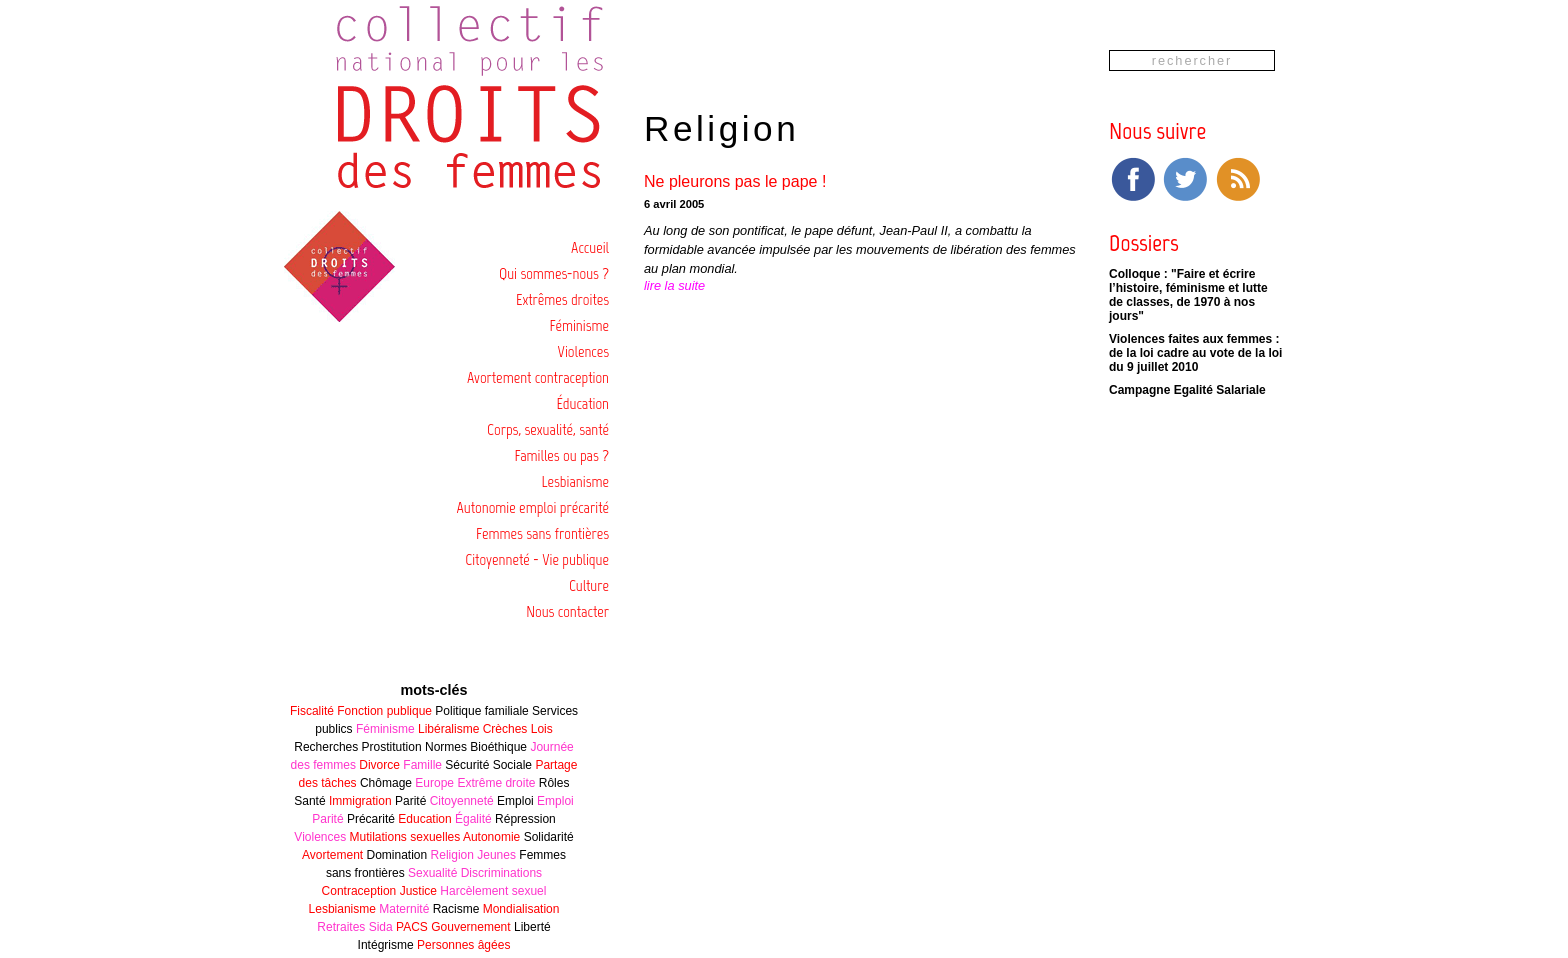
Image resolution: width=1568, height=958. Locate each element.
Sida (381, 927)
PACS (412, 927)
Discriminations (501, 873)
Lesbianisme (575, 481)
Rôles (554, 783)
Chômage (386, 783)
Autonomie (491, 837)
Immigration (360, 801)
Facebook (1133, 179)
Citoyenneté (462, 801)
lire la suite (674, 285)
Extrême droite (496, 783)
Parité (410, 801)
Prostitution (392, 747)
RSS (1238, 179)
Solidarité (549, 837)
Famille (422, 765)
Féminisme (579, 325)
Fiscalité (312, 711)
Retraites (341, 927)
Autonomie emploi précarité (533, 507)
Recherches (326, 747)
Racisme (456, 909)
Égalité (473, 819)
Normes (446, 747)
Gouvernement (470, 927)
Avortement (332, 855)
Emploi (515, 801)
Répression (525, 819)
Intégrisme (386, 945)
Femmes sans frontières (542, 533)
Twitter (1185, 179)
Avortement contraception (538, 377)
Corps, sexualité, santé (548, 429)
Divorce (379, 765)
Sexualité (432, 873)
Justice (418, 891)
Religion (452, 855)
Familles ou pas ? (562, 455)
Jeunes (496, 855)
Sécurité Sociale (488, 765)
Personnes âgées (463, 945)
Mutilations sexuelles (405, 837)
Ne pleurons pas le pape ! (735, 181)
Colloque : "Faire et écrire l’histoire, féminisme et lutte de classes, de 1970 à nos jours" (1188, 295)
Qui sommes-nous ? (554, 273)
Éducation (582, 403)
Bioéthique (498, 747)
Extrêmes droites (562, 299)
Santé (309, 801)
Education (424, 819)
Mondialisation (521, 909)
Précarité (371, 819)
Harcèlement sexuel (493, 891)
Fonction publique (384, 711)
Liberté (532, 927)
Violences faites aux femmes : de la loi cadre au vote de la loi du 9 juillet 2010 (1195, 353)
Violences (583, 351)
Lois (542, 729)
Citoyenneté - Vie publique (537, 559)
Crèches (505, 729)
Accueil (590, 247)
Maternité (404, 909)
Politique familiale (481, 711)
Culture (589, 585)
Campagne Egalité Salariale (1187, 390)
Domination (397, 855)
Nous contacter (567, 611)
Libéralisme (448, 729)
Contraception (359, 891)
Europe (434, 783)
